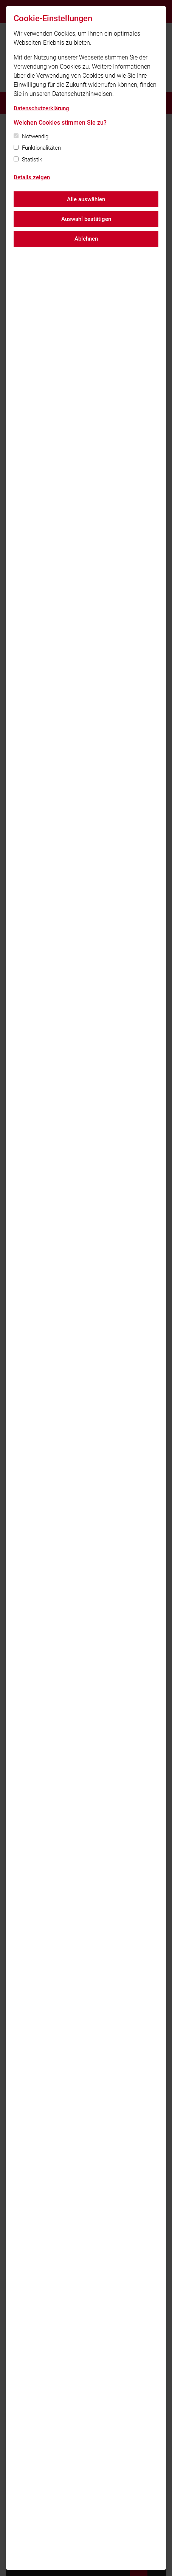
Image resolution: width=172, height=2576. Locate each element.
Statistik (32, 159)
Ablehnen (86, 238)
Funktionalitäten (41, 147)
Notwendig (35, 136)
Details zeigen (32, 177)
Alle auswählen (86, 199)
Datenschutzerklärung (41, 108)
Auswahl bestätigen (86, 219)
